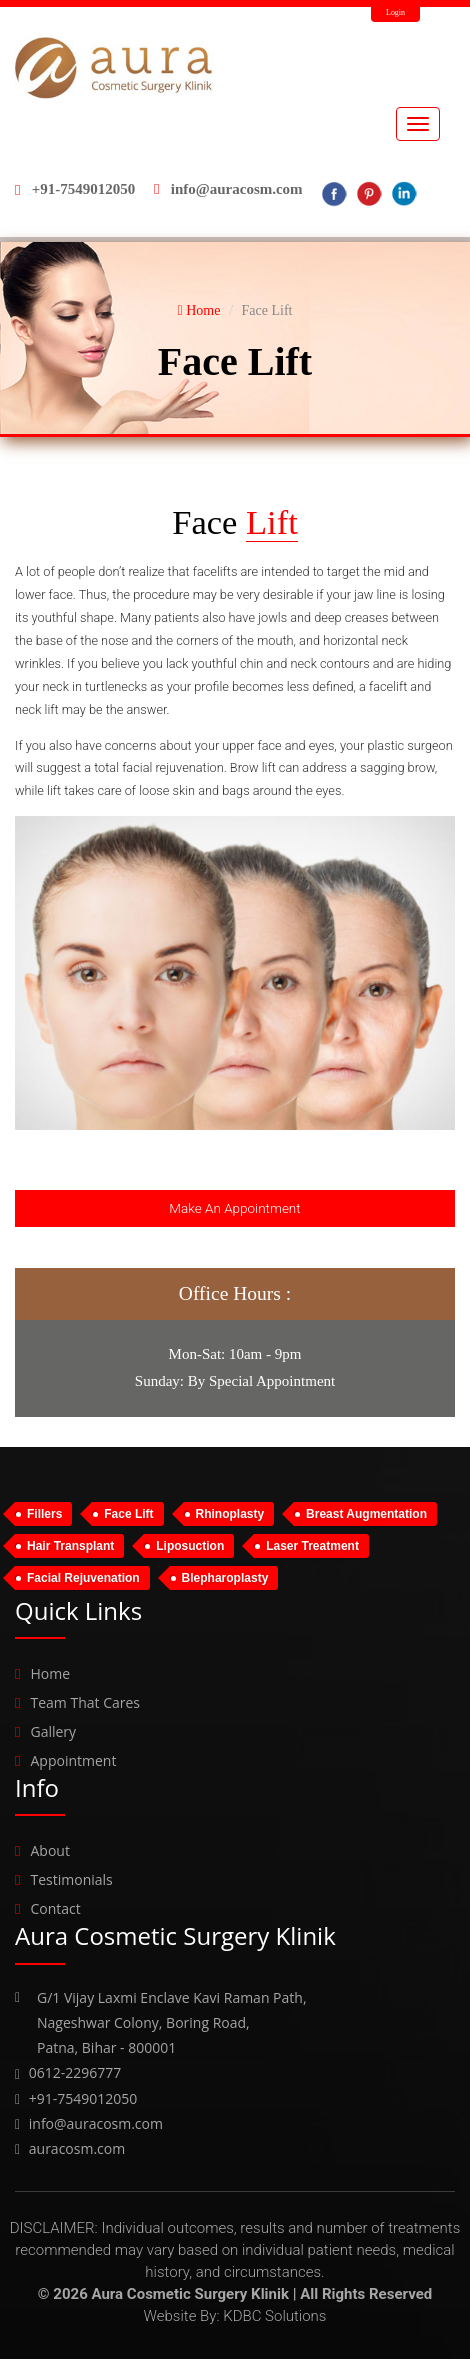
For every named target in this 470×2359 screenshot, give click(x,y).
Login (395, 12)
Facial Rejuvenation (83, 1578)
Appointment (73, 1760)
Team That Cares (85, 1702)
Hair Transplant (70, 1546)
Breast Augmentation (366, 1514)
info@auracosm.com (237, 189)
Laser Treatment (312, 1546)
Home (199, 310)
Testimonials (71, 1879)
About (49, 1850)
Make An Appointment (234, 1208)
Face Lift (128, 1514)
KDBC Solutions (274, 2316)
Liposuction (190, 1546)
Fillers (44, 1514)
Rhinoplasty (230, 1514)
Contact (55, 1908)
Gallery (53, 1731)
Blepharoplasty (225, 1578)
